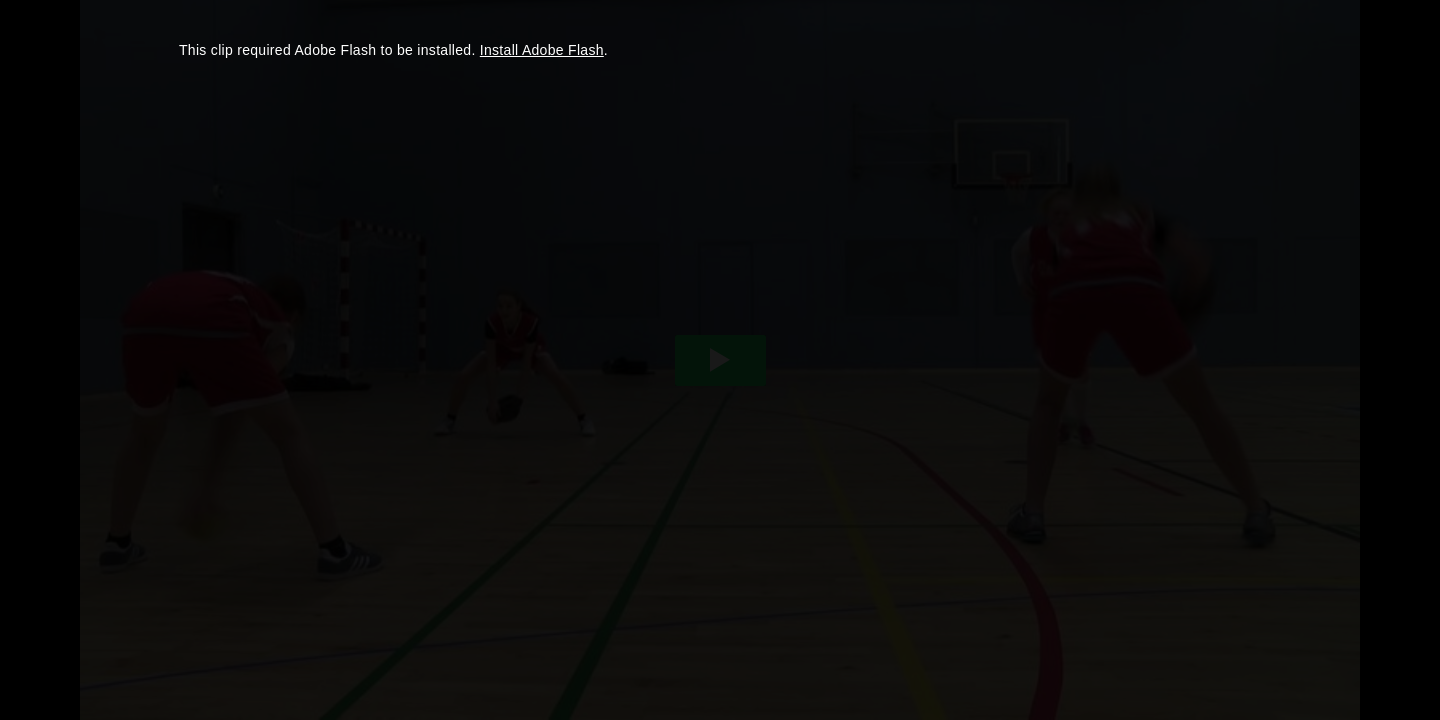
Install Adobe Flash (542, 50)
